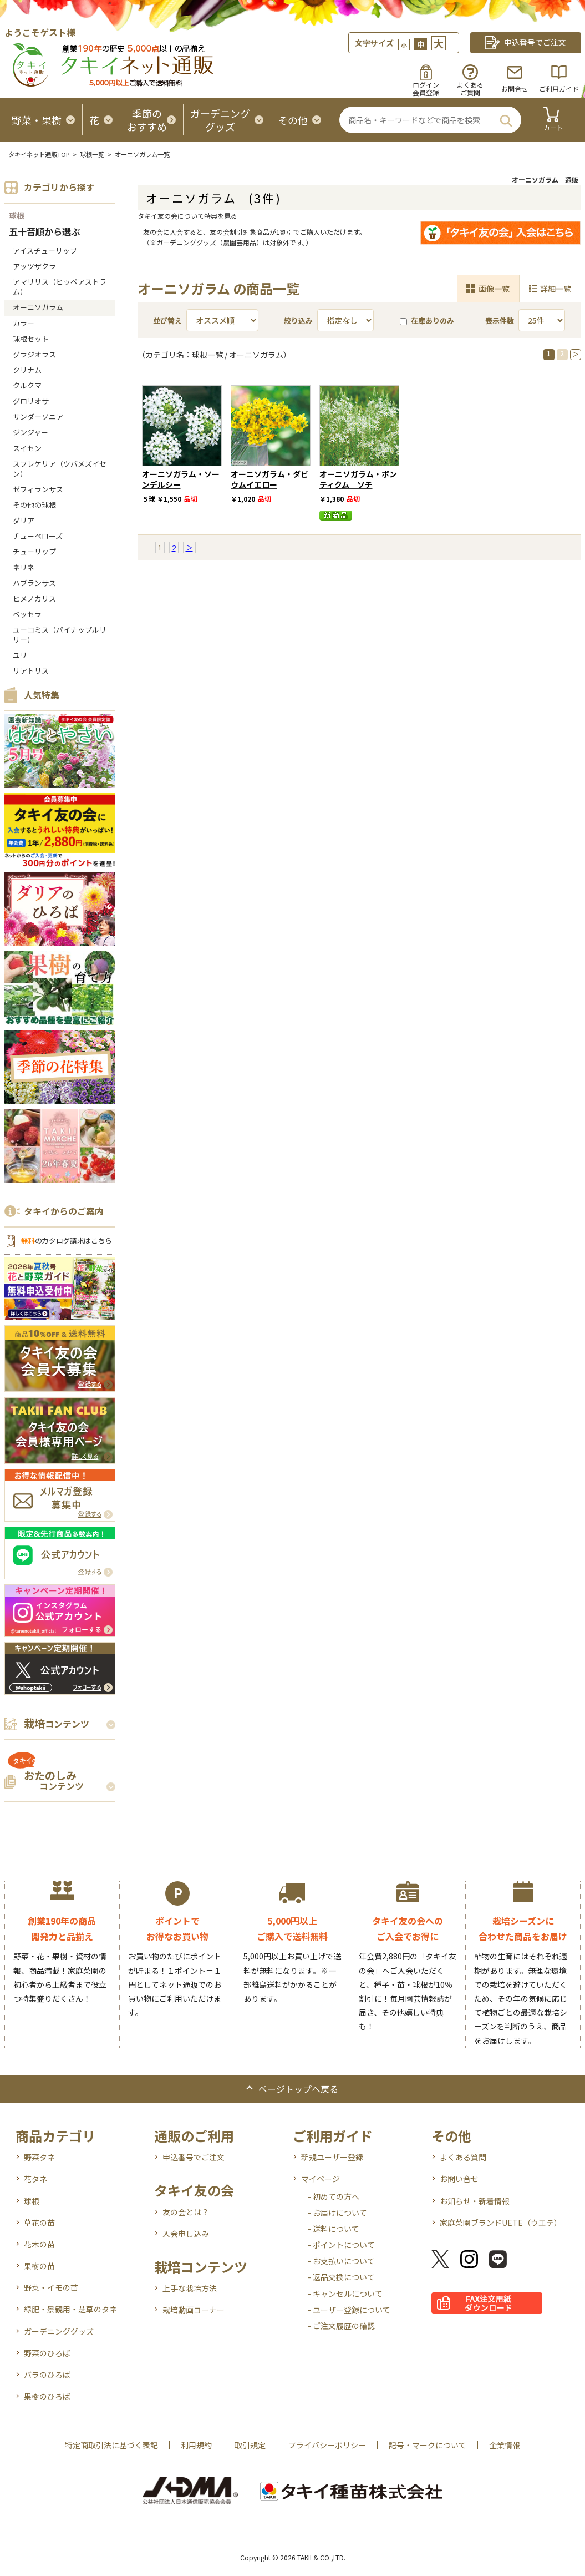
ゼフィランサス (38, 489)
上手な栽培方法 (189, 2288)
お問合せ (514, 88)
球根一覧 (92, 154)
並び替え (167, 320)
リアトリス (31, 670)
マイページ (320, 2178)
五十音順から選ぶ (44, 232)
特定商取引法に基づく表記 (111, 2445)
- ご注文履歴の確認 (341, 2325)
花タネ (35, 2178)
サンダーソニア (38, 416)
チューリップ (34, 551)
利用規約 (196, 2445)
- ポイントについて (341, 2244)
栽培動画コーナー (193, 2309)
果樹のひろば (47, 2396)
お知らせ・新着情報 (475, 2200)
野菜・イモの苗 (51, 2287)
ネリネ (23, 567)
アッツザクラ (34, 266)
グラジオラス (34, 354)
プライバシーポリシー (327, 2445)
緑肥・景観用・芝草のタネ (70, 2309)
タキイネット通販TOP (38, 154)
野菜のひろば (47, 2352)
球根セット (31, 339)
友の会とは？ (185, 2212)
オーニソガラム (38, 307)
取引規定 (250, 2445)
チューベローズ (38, 536)
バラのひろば (47, 2374)
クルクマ (27, 385)
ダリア (23, 520)
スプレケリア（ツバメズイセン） (59, 468)
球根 (16, 215)
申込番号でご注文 (193, 2157)
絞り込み (298, 320)
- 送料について (333, 2228)
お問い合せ (459, 2178)
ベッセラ (27, 614)
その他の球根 (34, 504)
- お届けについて (337, 2212)
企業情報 (504, 2445)
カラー (23, 323)
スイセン (27, 448)
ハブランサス (34, 583)
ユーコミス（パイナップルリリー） (59, 634)
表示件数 (499, 320)
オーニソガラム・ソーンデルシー (181, 479)
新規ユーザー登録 (332, 2157)
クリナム (27, 370)
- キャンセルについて (345, 2293)
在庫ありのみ (427, 320)
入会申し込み (185, 2233)
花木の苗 (39, 2244)
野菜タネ (39, 2157)
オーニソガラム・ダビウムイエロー (269, 479)
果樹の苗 (39, 2265)
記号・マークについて (427, 2445)
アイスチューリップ (45, 250)
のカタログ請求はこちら (66, 1240)
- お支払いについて (341, 2260)
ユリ (20, 655)
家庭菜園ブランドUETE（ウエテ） (501, 2222)
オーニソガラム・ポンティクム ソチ (358, 479)
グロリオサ (31, 401)
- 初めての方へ (333, 2196)
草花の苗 (39, 2222)
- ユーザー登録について (349, 2309)
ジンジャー (30, 432)
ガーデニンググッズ (59, 2331)
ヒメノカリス (34, 598)
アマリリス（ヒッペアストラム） (59, 286)
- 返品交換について (341, 2276)
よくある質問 (463, 2157)
